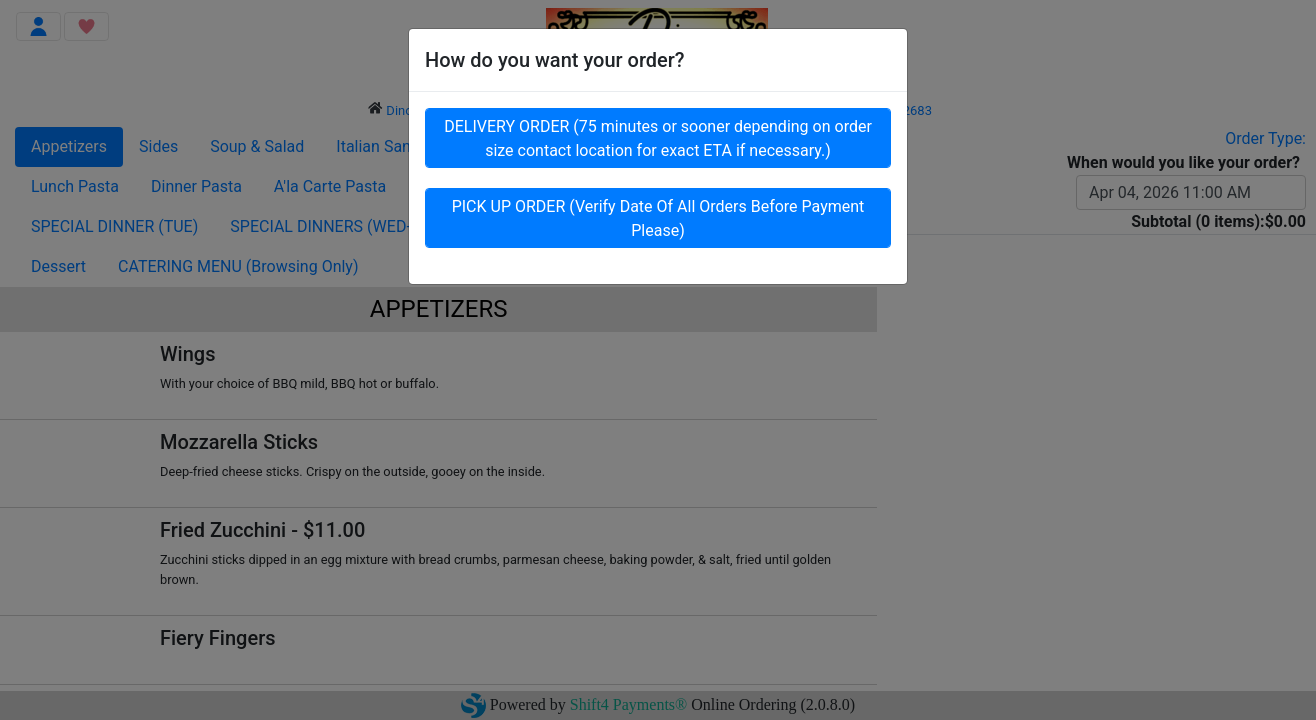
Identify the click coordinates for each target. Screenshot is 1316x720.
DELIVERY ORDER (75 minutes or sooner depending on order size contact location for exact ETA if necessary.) (658, 142)
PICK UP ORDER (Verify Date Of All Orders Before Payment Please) (658, 222)
